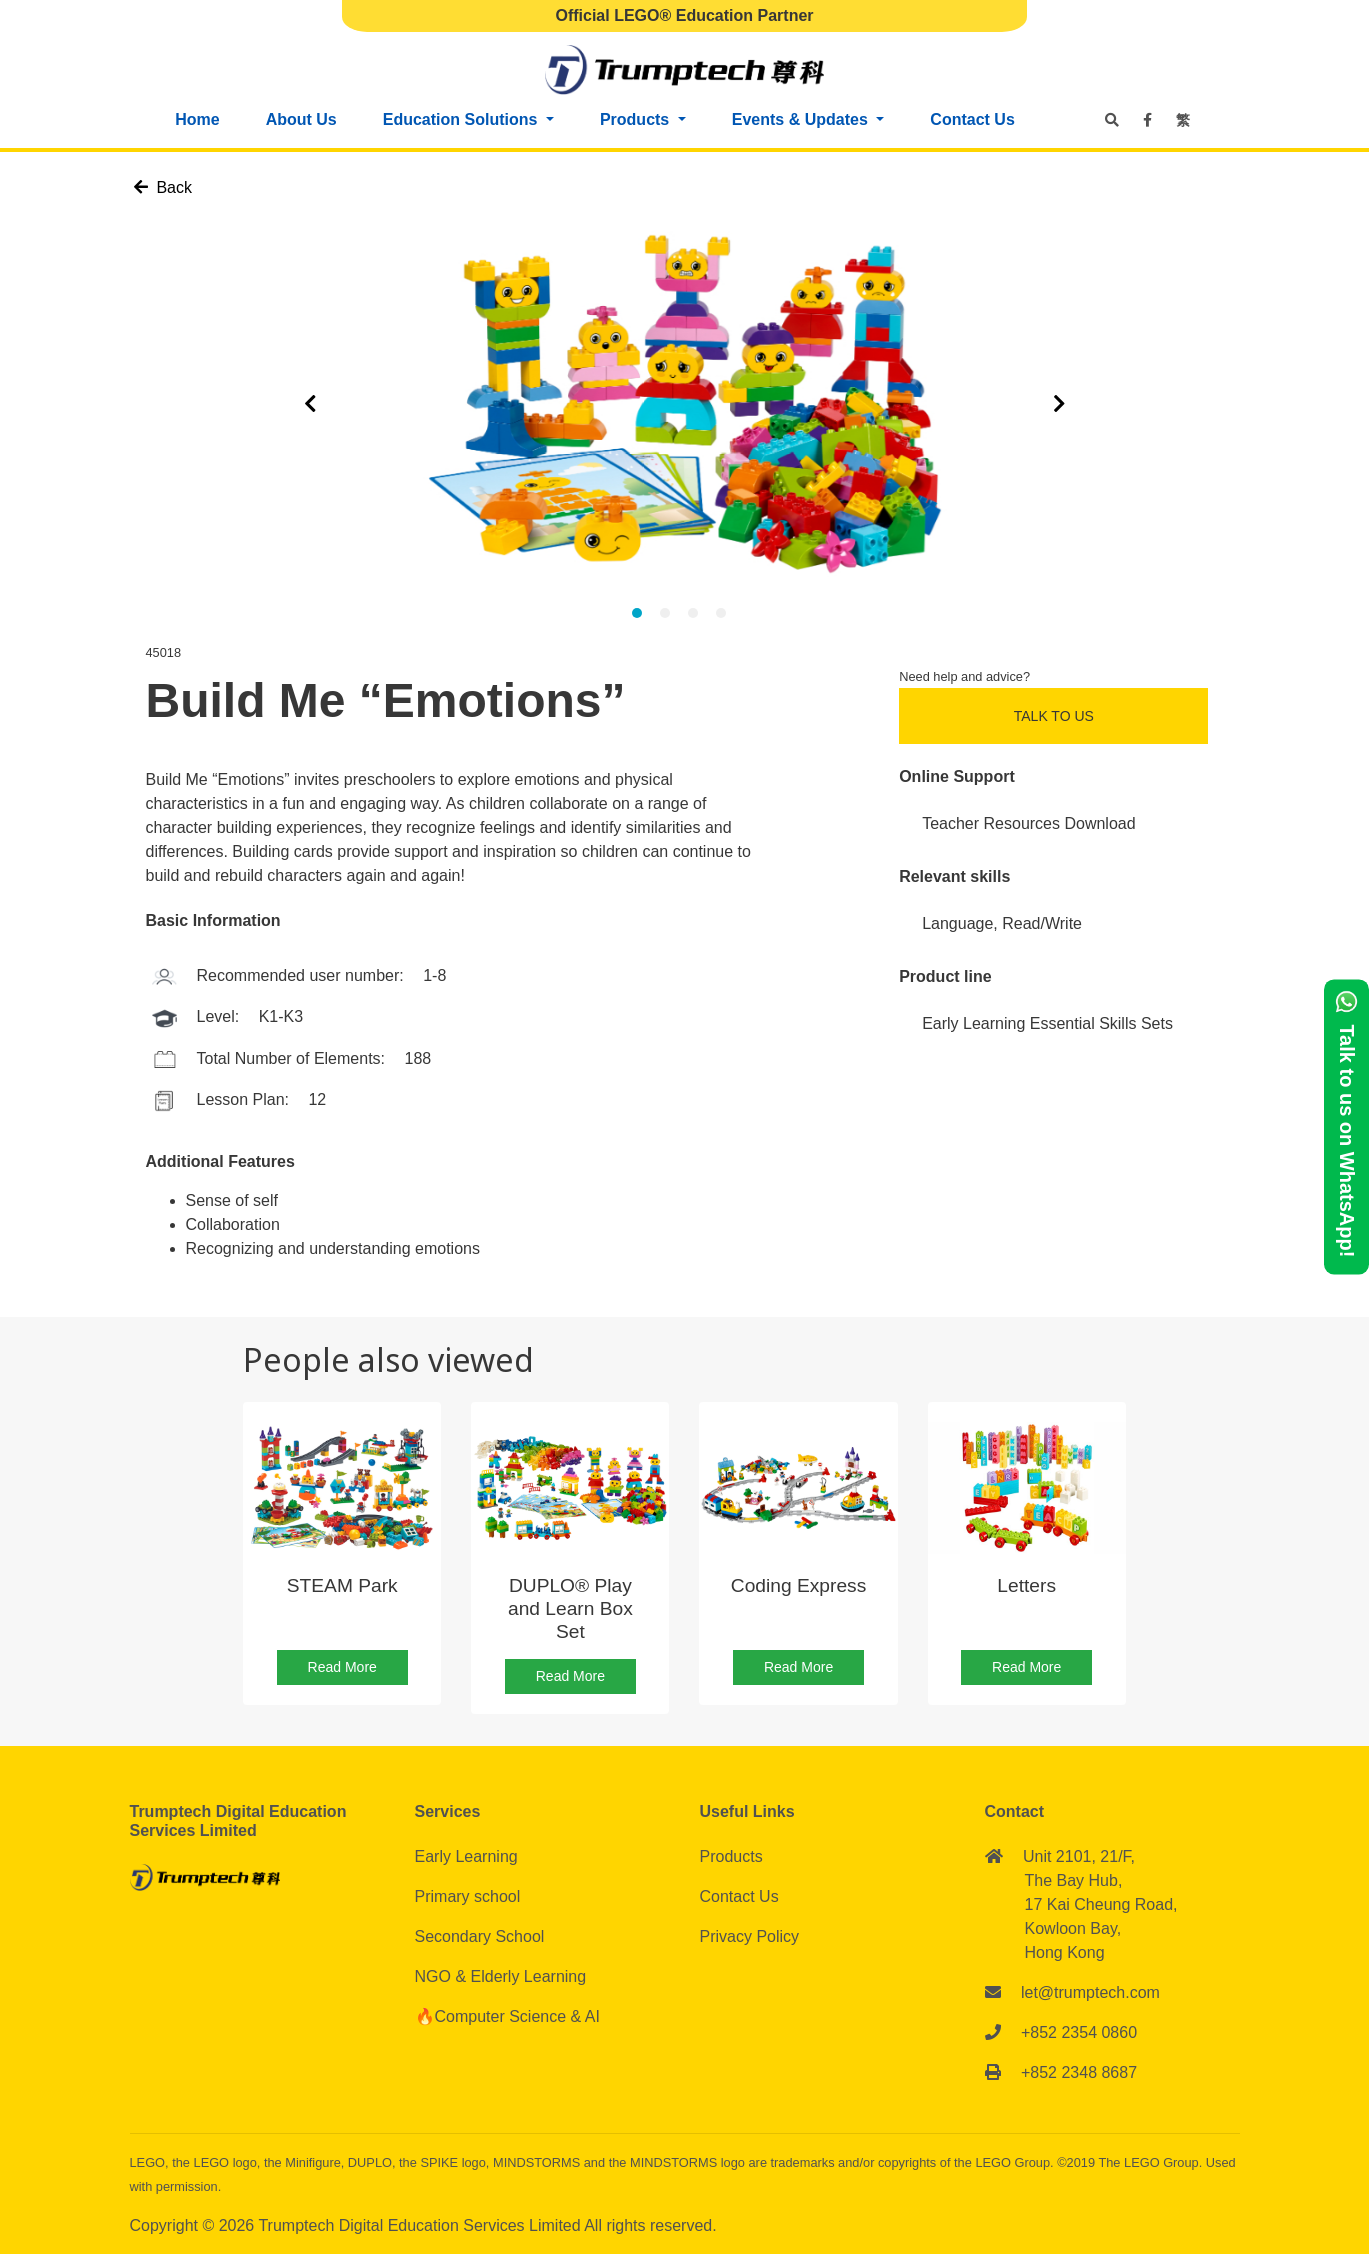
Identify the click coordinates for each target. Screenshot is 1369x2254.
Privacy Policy (750, 1936)
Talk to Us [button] (1054, 716)
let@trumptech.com (1090, 1992)
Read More (342, 1667)
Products (731, 1856)
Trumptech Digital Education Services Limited (421, 2225)
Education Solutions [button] (462, 119)
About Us (301, 119)
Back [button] (163, 187)
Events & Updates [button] (802, 119)
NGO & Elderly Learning (501, 1976)
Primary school (468, 1896)
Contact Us (972, 119)
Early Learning (466, 1856)
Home (197, 119)
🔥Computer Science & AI (507, 2016)
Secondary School (480, 1936)
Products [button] (637, 119)
